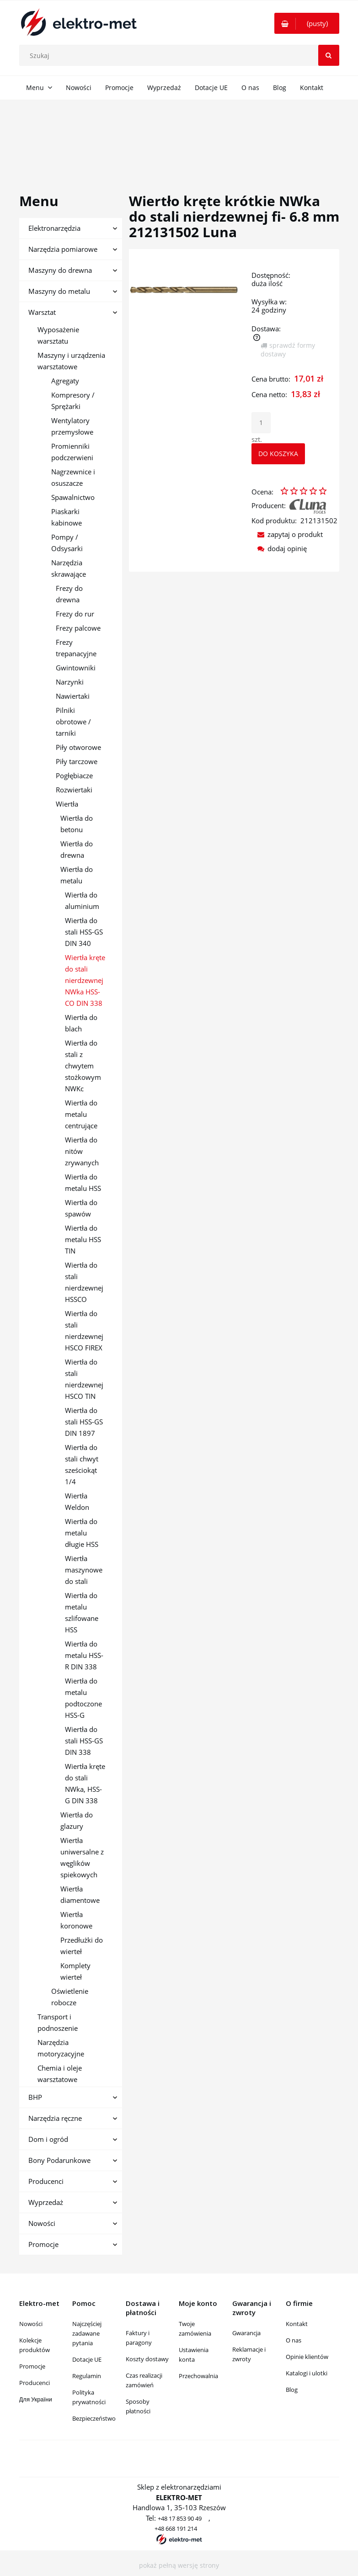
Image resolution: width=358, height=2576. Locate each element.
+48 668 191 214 (176, 2528)
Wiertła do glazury (76, 1820)
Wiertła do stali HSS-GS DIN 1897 (84, 1422)
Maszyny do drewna (60, 270)
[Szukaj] (328, 55)
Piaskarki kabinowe (66, 517)
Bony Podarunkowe (59, 2160)
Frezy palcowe (78, 627)
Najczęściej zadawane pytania (87, 2333)
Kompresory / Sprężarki (73, 400)
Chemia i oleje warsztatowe (59, 2073)
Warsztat (42, 312)
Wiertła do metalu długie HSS (81, 1533)
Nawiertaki (73, 696)
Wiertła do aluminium (82, 900)
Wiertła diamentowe (80, 1894)
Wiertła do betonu (76, 823)
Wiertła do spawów (81, 1208)
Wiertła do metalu (76, 875)
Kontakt (297, 2324)
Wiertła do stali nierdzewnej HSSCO (84, 1282)
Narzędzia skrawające (68, 568)
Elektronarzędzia (54, 228)
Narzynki (70, 681)
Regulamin (86, 2376)
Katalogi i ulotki (306, 2373)
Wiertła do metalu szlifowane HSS (81, 1612)
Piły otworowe (78, 747)
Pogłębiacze (74, 775)
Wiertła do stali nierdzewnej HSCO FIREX (84, 1330)
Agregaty (65, 380)
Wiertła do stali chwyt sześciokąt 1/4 (81, 1464)
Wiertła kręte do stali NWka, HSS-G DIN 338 (85, 1783)
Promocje (43, 2244)
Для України (35, 2399)
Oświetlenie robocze (69, 1996)
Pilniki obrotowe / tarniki (73, 722)
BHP (35, 2097)
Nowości (41, 2223)
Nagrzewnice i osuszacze (73, 477)
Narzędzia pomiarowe (62, 249)
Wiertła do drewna (76, 849)
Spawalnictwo (73, 497)
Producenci (46, 2181)
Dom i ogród (48, 2139)
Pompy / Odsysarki (67, 542)
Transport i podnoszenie (57, 2022)
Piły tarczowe (76, 761)
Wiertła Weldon (77, 1501)
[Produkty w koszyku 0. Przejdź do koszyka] (306, 23)
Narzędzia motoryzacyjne (60, 2048)
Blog (292, 2389)
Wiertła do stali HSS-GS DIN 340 (84, 932)
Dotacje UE (87, 2359)
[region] (179, 136)
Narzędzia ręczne (55, 2118)
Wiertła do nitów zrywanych (82, 1151)
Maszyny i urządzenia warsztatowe (71, 361)
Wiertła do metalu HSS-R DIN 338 (84, 1655)
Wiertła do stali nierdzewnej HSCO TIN (84, 1379)
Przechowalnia (198, 2376)
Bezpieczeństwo (94, 2418)
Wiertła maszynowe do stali (83, 1570)
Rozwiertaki (74, 789)
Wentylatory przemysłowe (72, 426)
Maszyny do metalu (59, 291)
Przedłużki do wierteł (81, 1945)
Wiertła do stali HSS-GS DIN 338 (84, 1741)
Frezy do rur (75, 613)
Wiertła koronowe (76, 1920)
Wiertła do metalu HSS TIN (83, 1239)
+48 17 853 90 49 (180, 2518)
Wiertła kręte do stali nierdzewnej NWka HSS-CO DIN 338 (85, 980)
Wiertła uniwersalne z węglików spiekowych (82, 1857)
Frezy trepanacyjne (76, 647)
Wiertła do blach (81, 1023)
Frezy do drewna (69, 594)
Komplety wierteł (75, 1971)
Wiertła (67, 803)
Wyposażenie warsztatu (58, 335)
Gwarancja (246, 2333)
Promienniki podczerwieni (72, 451)
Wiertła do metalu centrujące (81, 1114)
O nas (293, 2340)
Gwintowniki (76, 667)
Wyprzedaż (45, 2202)
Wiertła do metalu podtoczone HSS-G (83, 1698)
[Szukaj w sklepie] (181, 55)
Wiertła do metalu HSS (83, 1182)
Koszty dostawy (147, 2359)
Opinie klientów (307, 2357)
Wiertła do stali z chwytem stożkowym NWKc (83, 1065)
